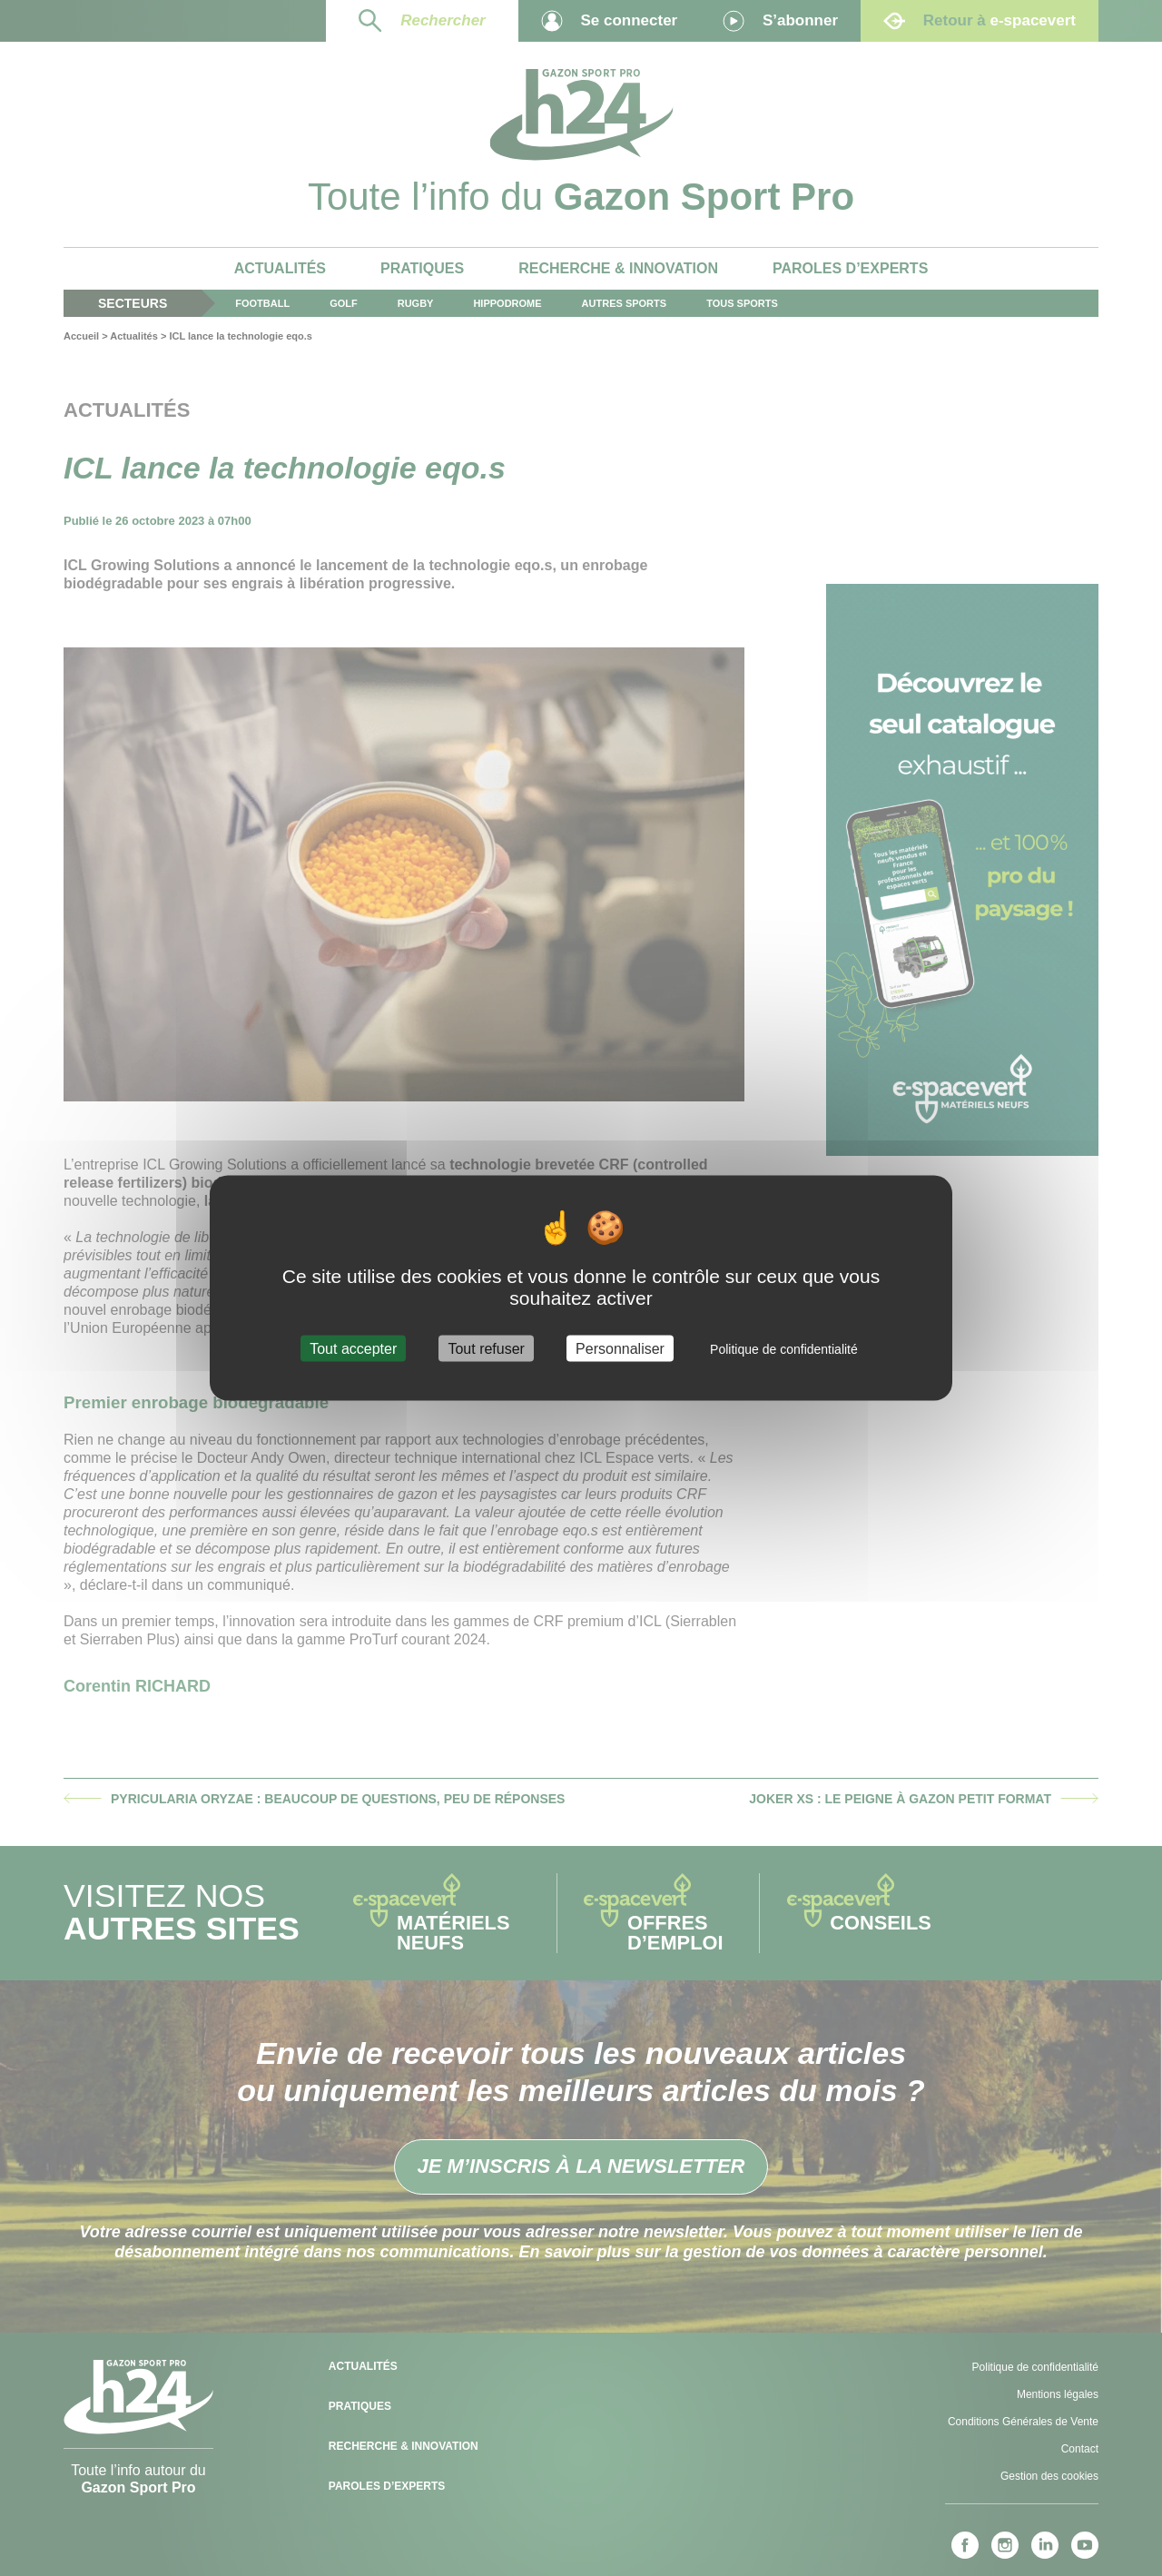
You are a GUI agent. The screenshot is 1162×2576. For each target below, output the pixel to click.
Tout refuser (486, 1349)
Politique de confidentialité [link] (784, 1349)
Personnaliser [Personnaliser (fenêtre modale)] (620, 1349)
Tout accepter (353, 1349)
